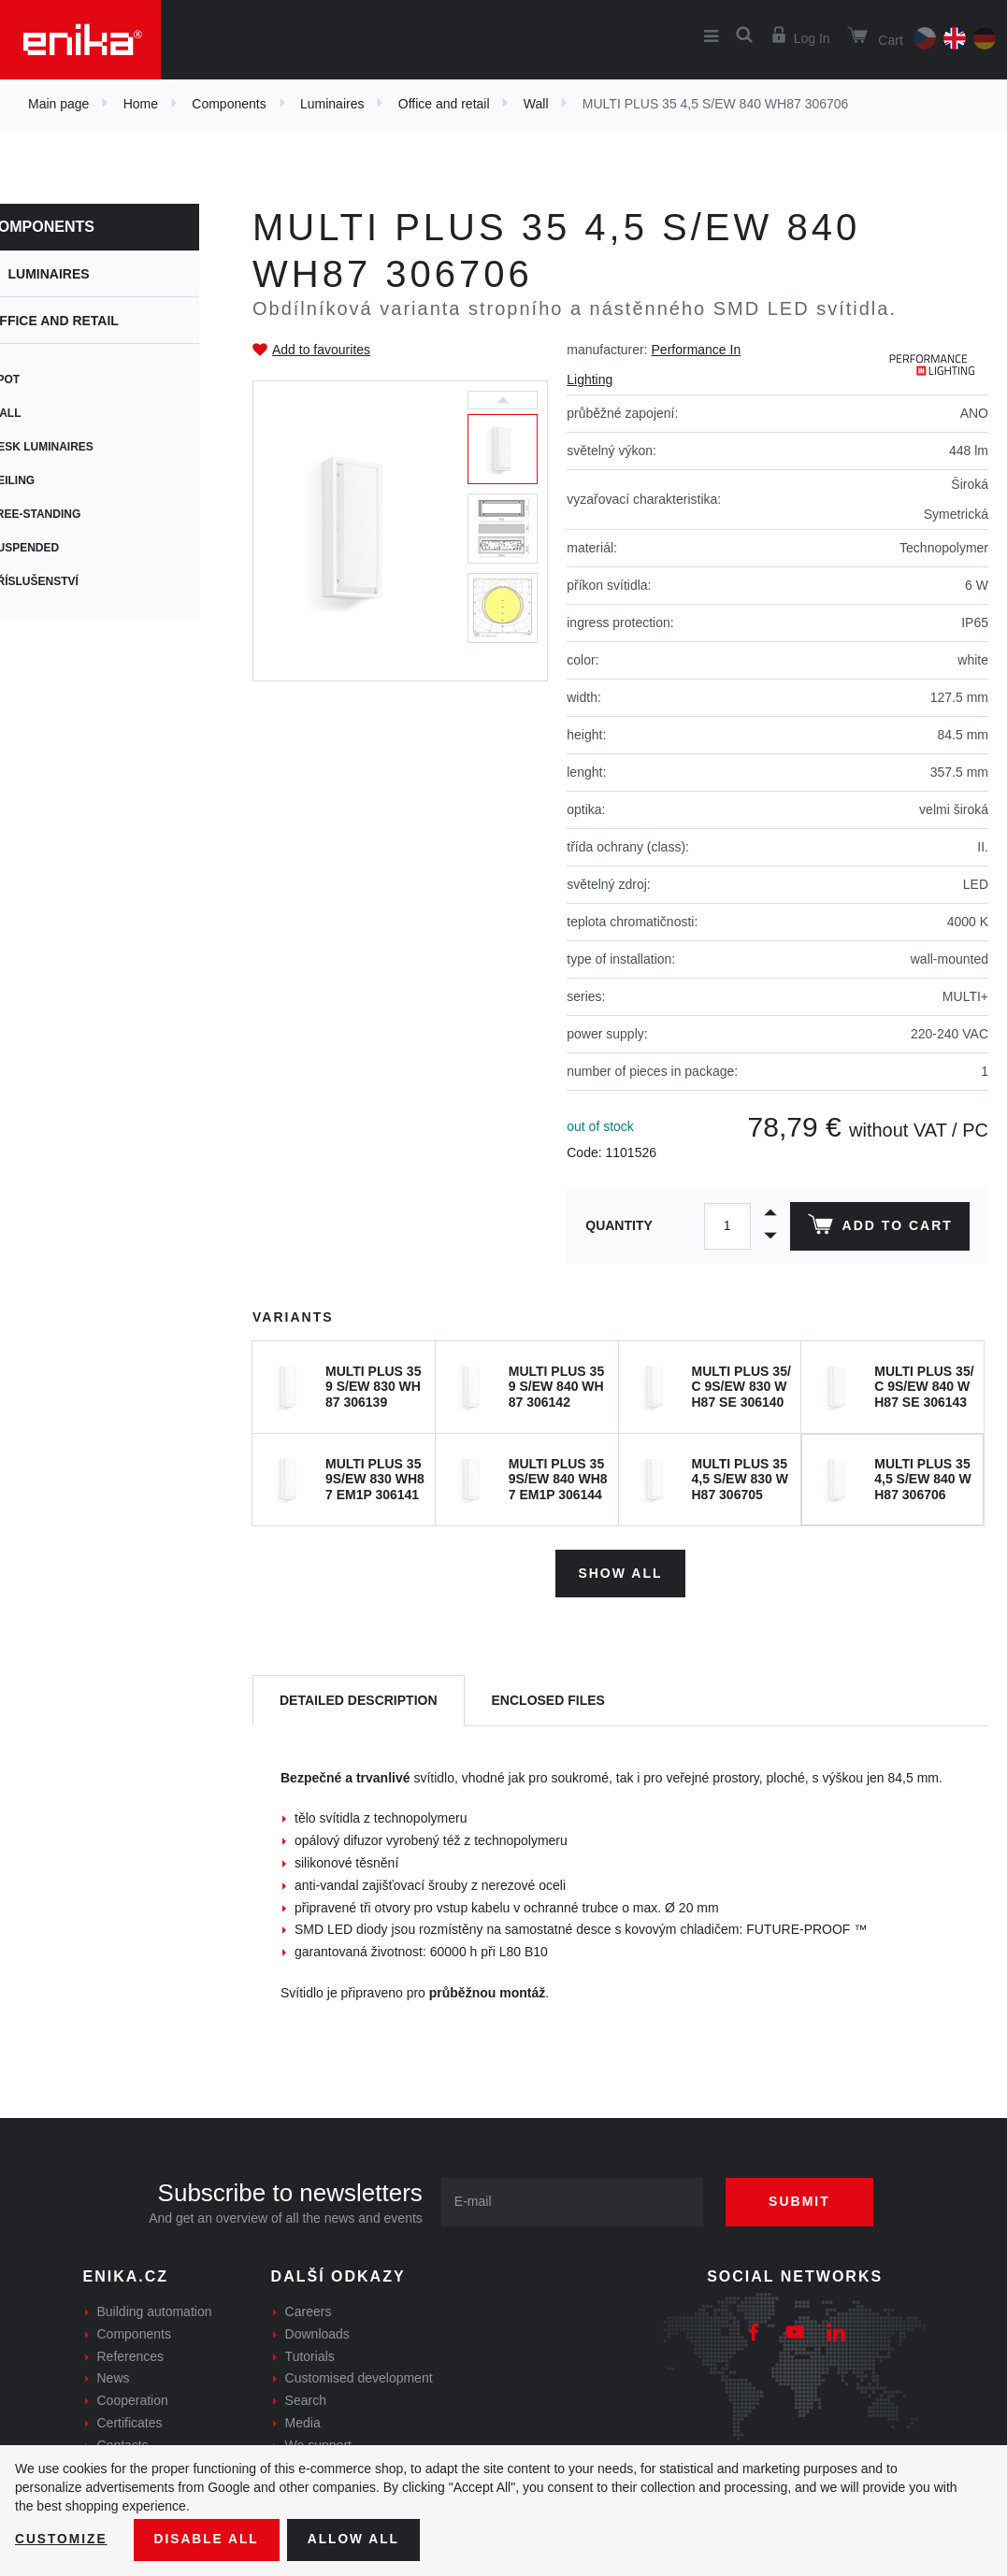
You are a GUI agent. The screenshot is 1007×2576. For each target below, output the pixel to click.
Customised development (359, 2376)
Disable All (208, 2539)
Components (229, 103)
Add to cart (879, 1228)
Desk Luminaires (70, 446)
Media (303, 2421)
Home (140, 103)
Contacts (123, 2444)
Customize (61, 2539)
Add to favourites (321, 349)
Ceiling (42, 480)
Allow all (357, 2539)
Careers (308, 2310)
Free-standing (64, 514)
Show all (620, 1572)
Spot (34, 379)
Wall (536, 103)
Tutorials (310, 2354)
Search (305, 2399)
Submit (803, 2200)
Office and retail (444, 103)
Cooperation (132, 2399)
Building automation (154, 2310)
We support (318, 2444)
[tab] (358, 1699)
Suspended (54, 547)
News (113, 2376)
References (131, 2354)
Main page (58, 103)
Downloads (317, 2333)
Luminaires (332, 103)
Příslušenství (63, 581)
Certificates (130, 2421)
